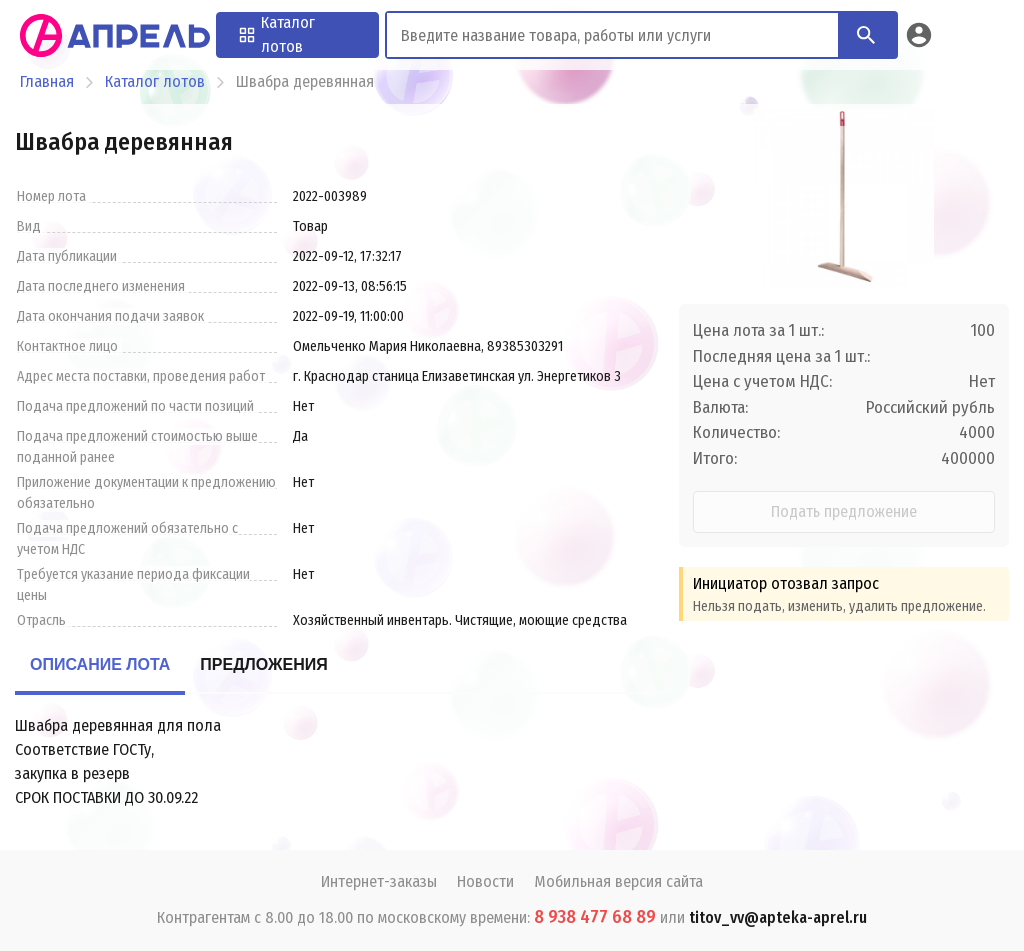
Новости (485, 881)
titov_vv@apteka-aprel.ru (778, 917)
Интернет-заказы (379, 881)
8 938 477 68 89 (595, 917)
